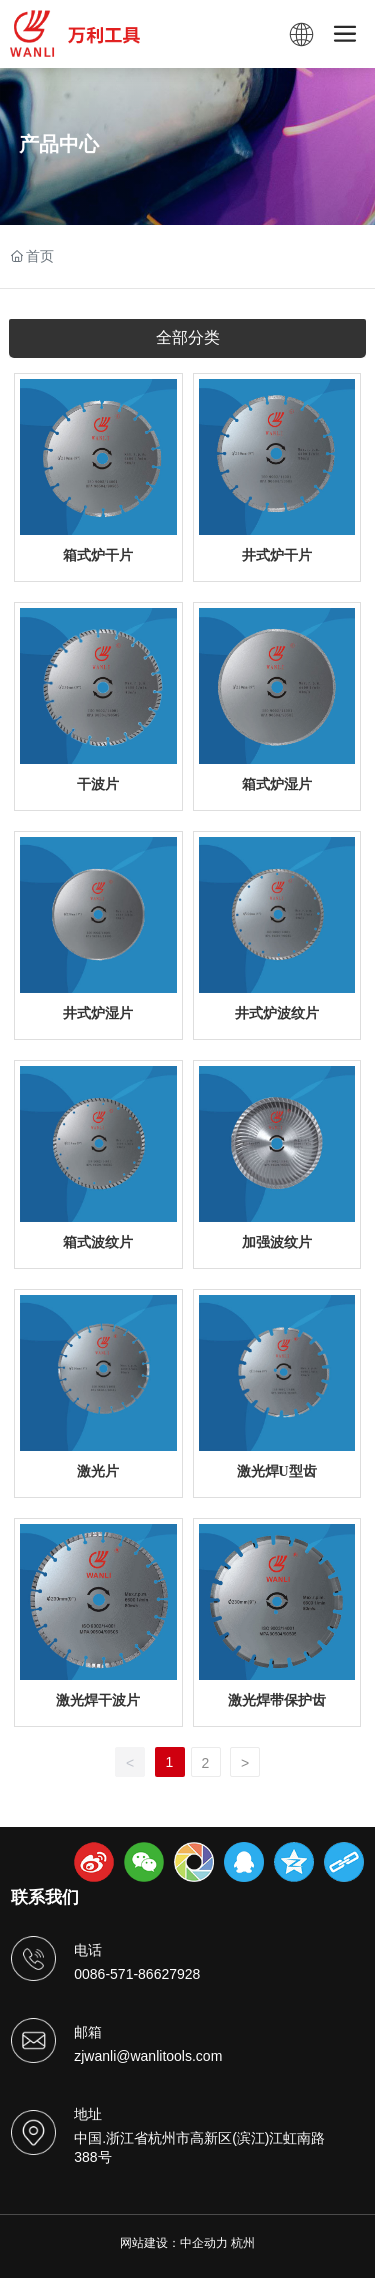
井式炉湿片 (98, 1013)
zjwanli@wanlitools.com (148, 2056)
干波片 (98, 784)
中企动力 (204, 2243)
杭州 (243, 2243)
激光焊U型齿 (277, 1471)
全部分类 (188, 337)
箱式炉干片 (98, 555)
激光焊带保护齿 (277, 1700)
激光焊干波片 (98, 1700)
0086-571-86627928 (137, 1974)
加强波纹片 (277, 1242)
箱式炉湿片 (277, 784)
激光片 (98, 1471)
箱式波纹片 (98, 1242)
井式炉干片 (277, 555)
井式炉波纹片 (277, 1013)
